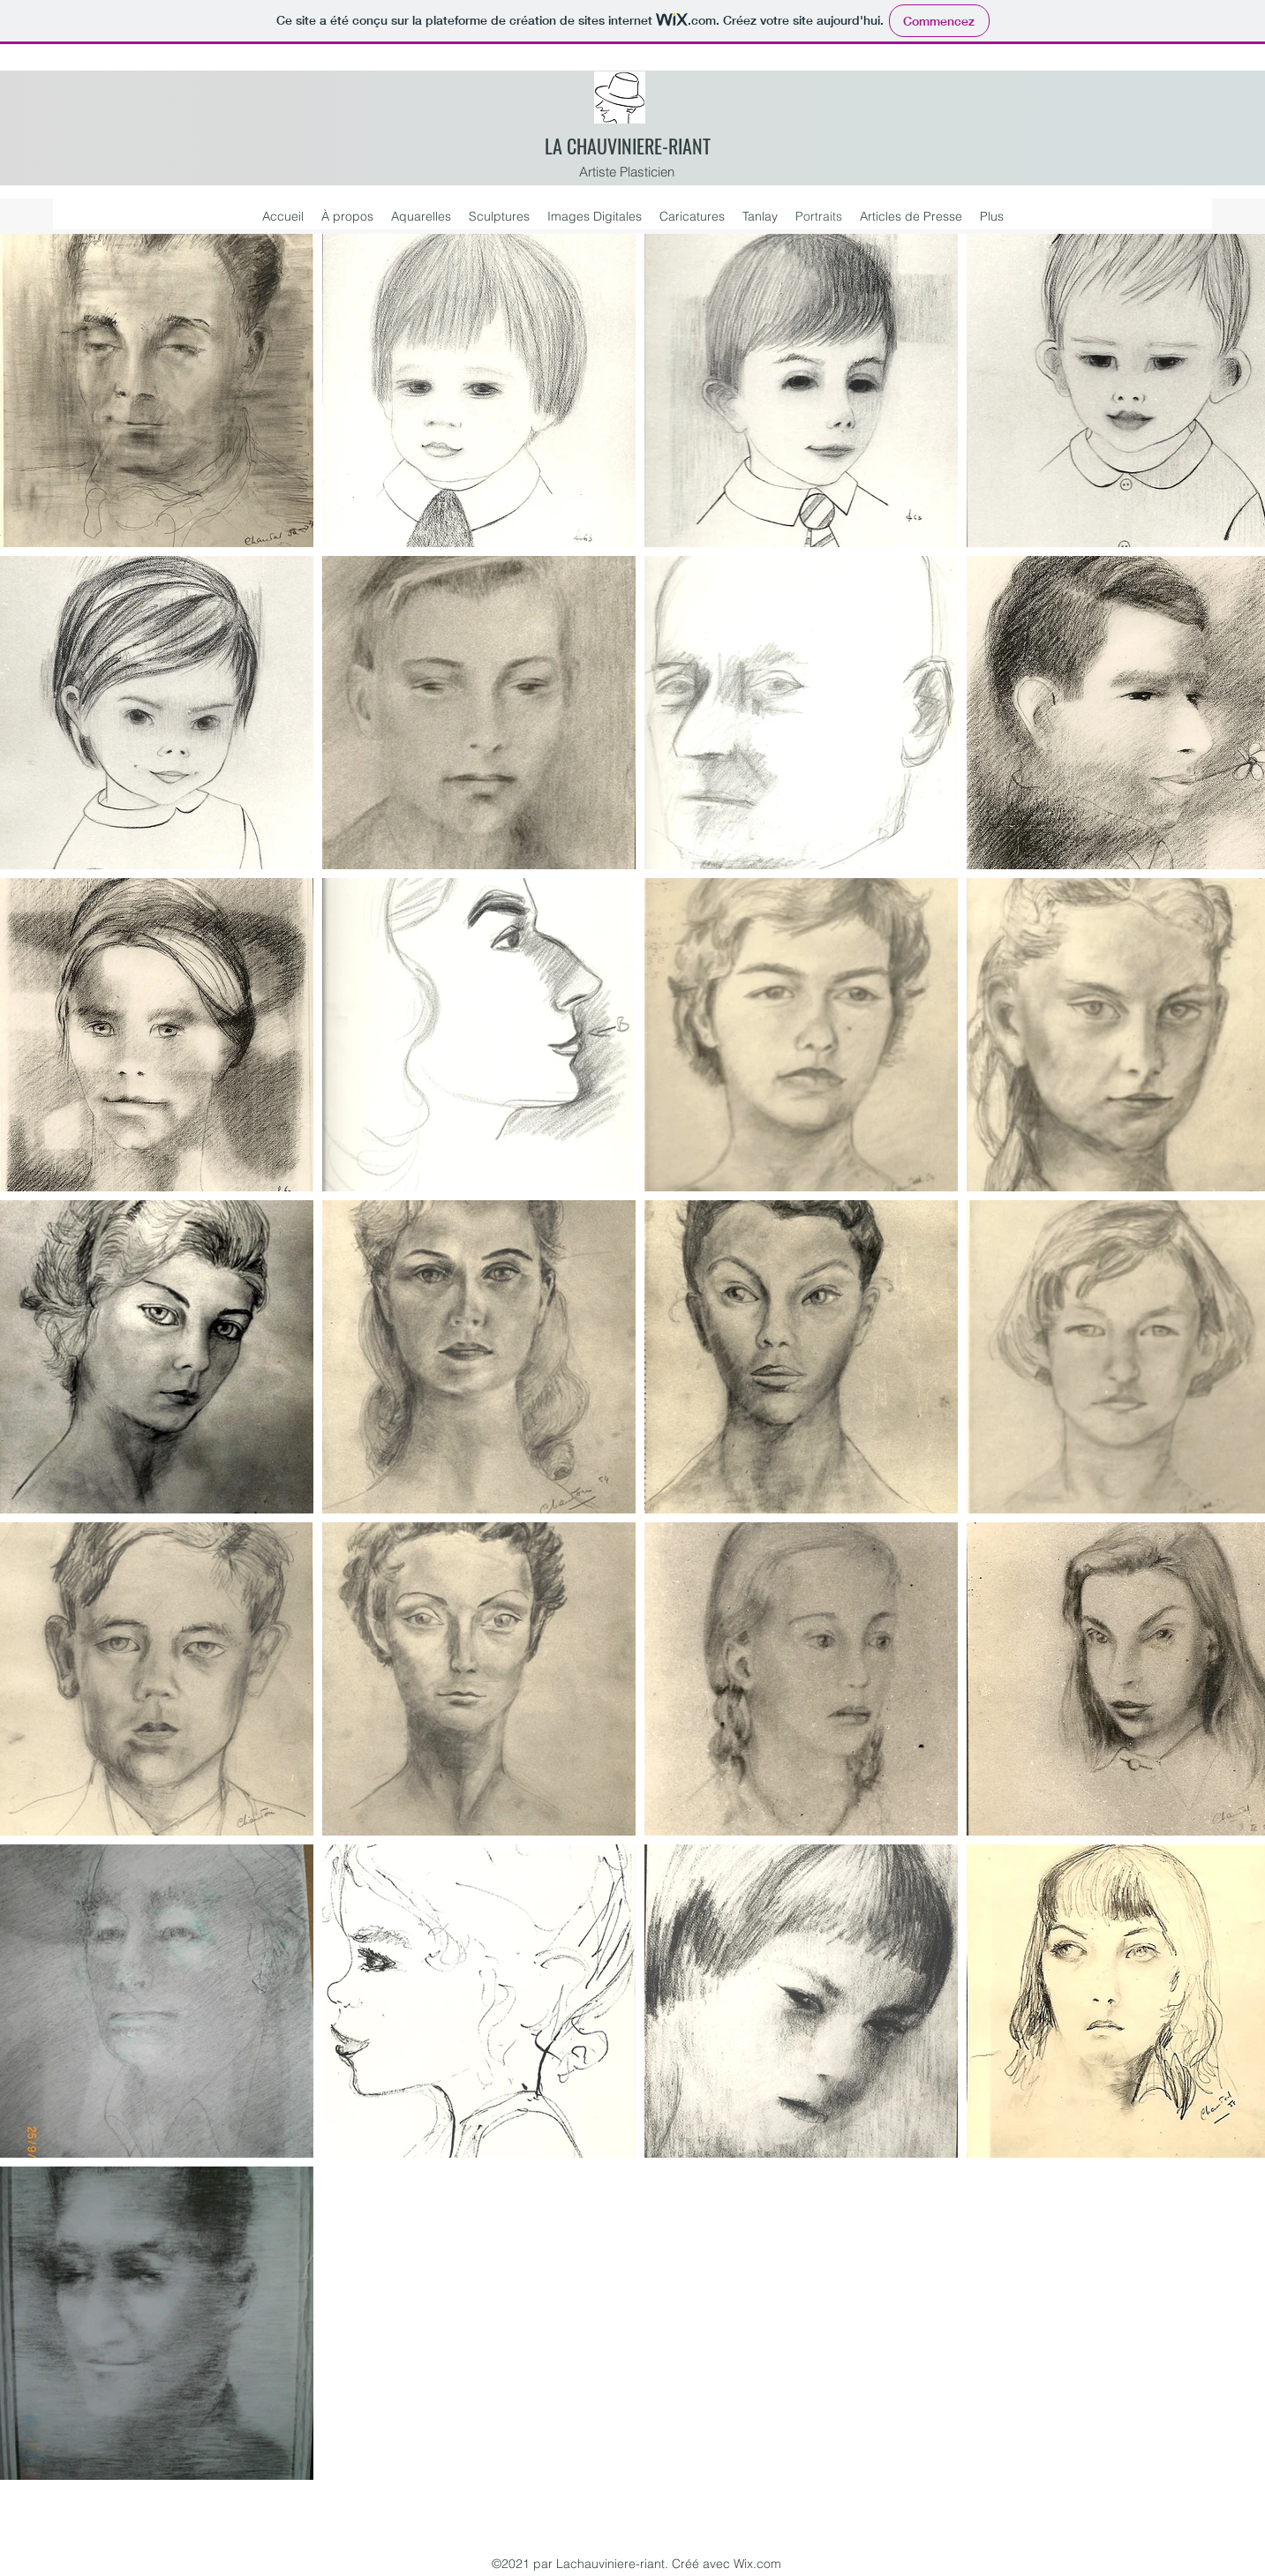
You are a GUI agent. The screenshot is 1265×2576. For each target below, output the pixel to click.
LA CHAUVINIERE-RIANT (628, 145)
